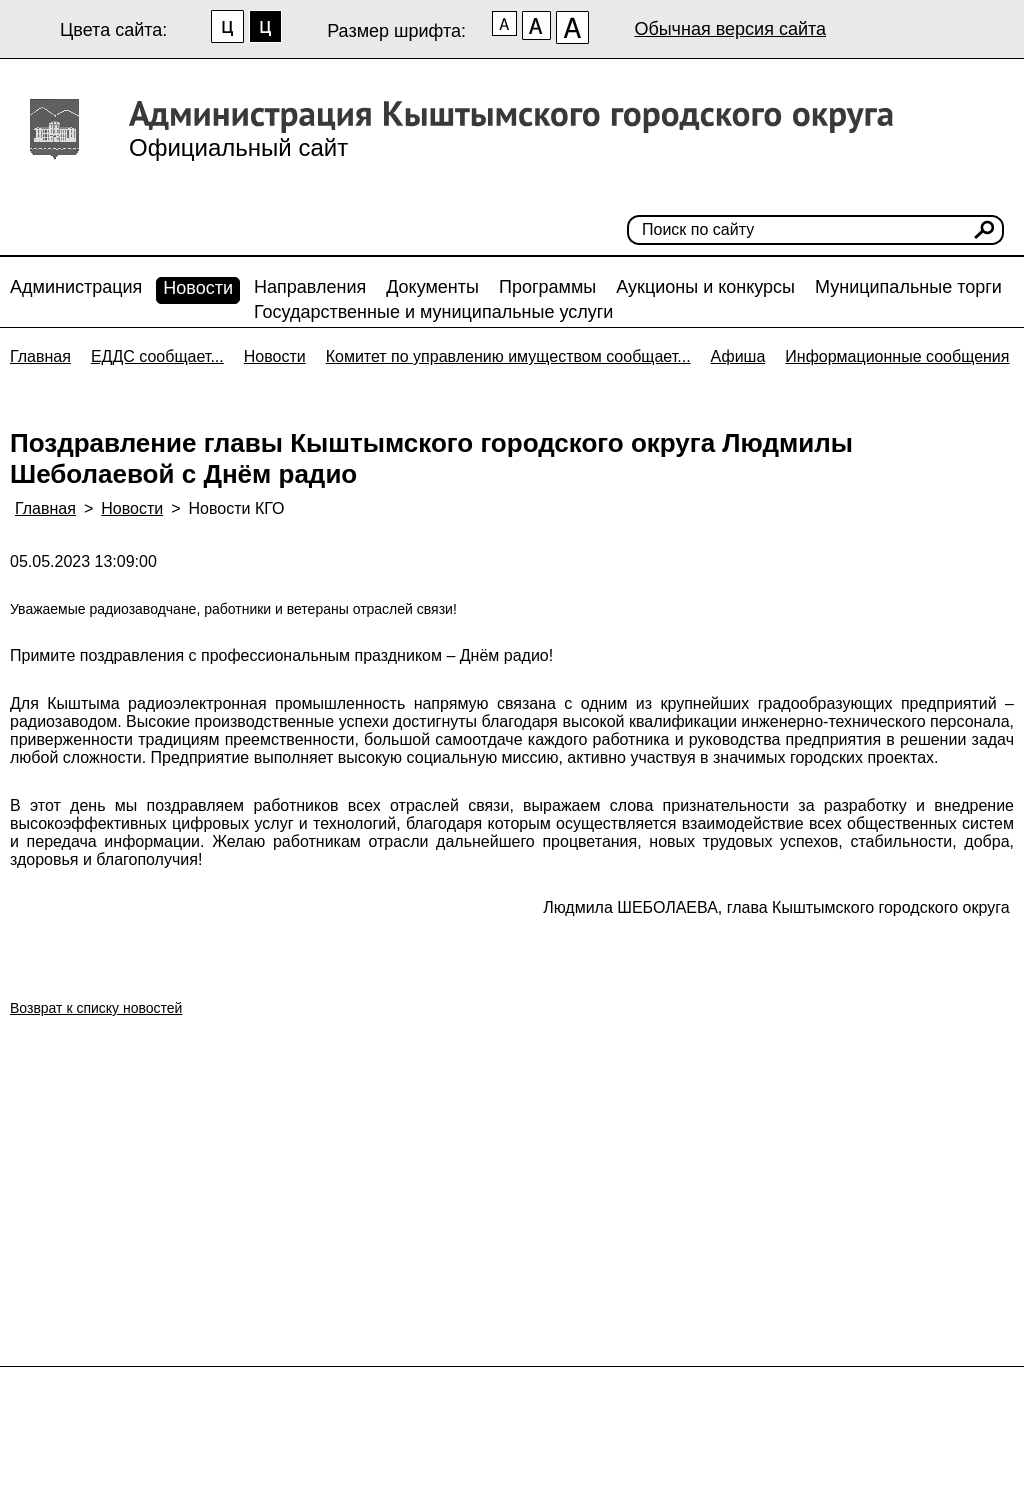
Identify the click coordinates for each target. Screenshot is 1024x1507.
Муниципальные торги (908, 287)
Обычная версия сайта (730, 29)
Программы (547, 287)
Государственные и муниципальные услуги (433, 312)
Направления (310, 287)
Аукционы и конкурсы (705, 287)
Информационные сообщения (897, 356)
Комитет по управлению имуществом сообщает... (508, 356)
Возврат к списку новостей (96, 1008)
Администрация (76, 287)
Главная (40, 356)
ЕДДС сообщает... (157, 356)
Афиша (738, 356)
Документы (432, 287)
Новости (198, 288)
